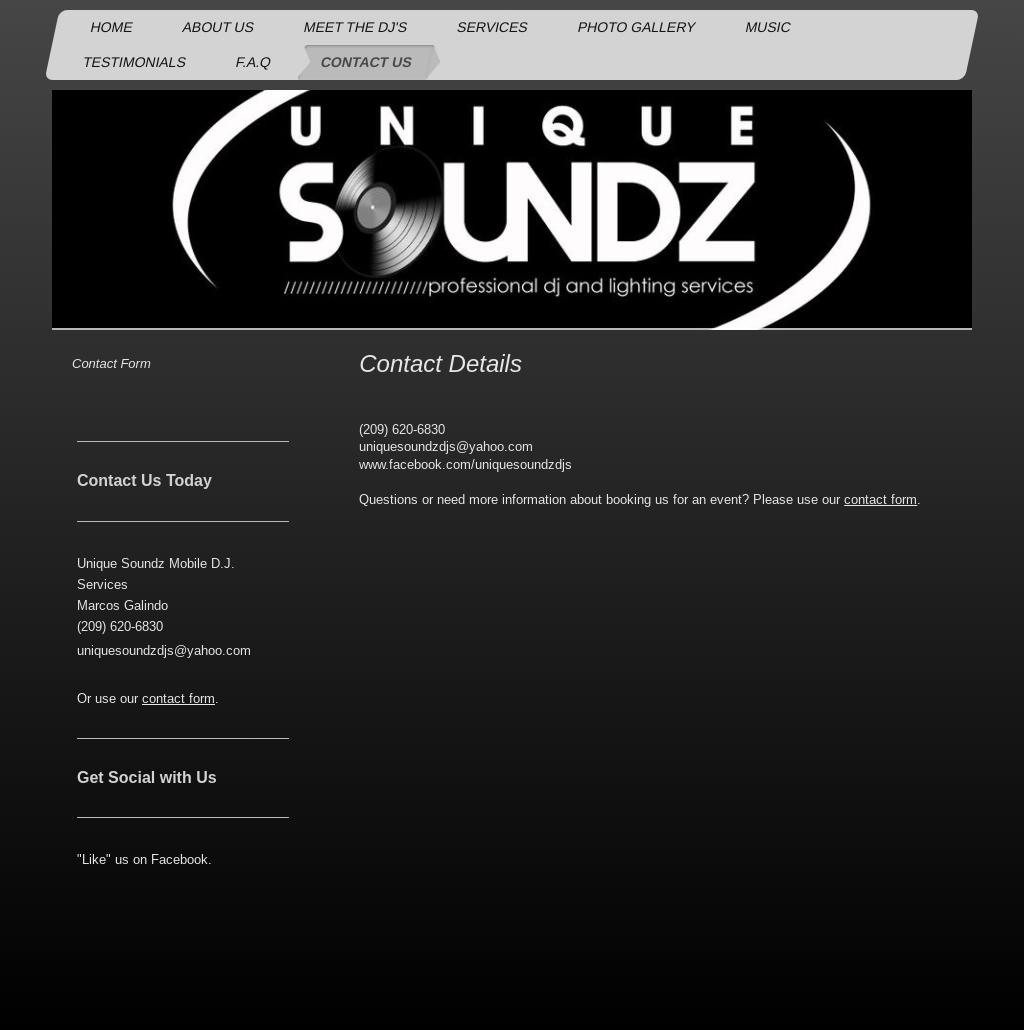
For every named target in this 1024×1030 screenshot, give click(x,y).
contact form (880, 499)
